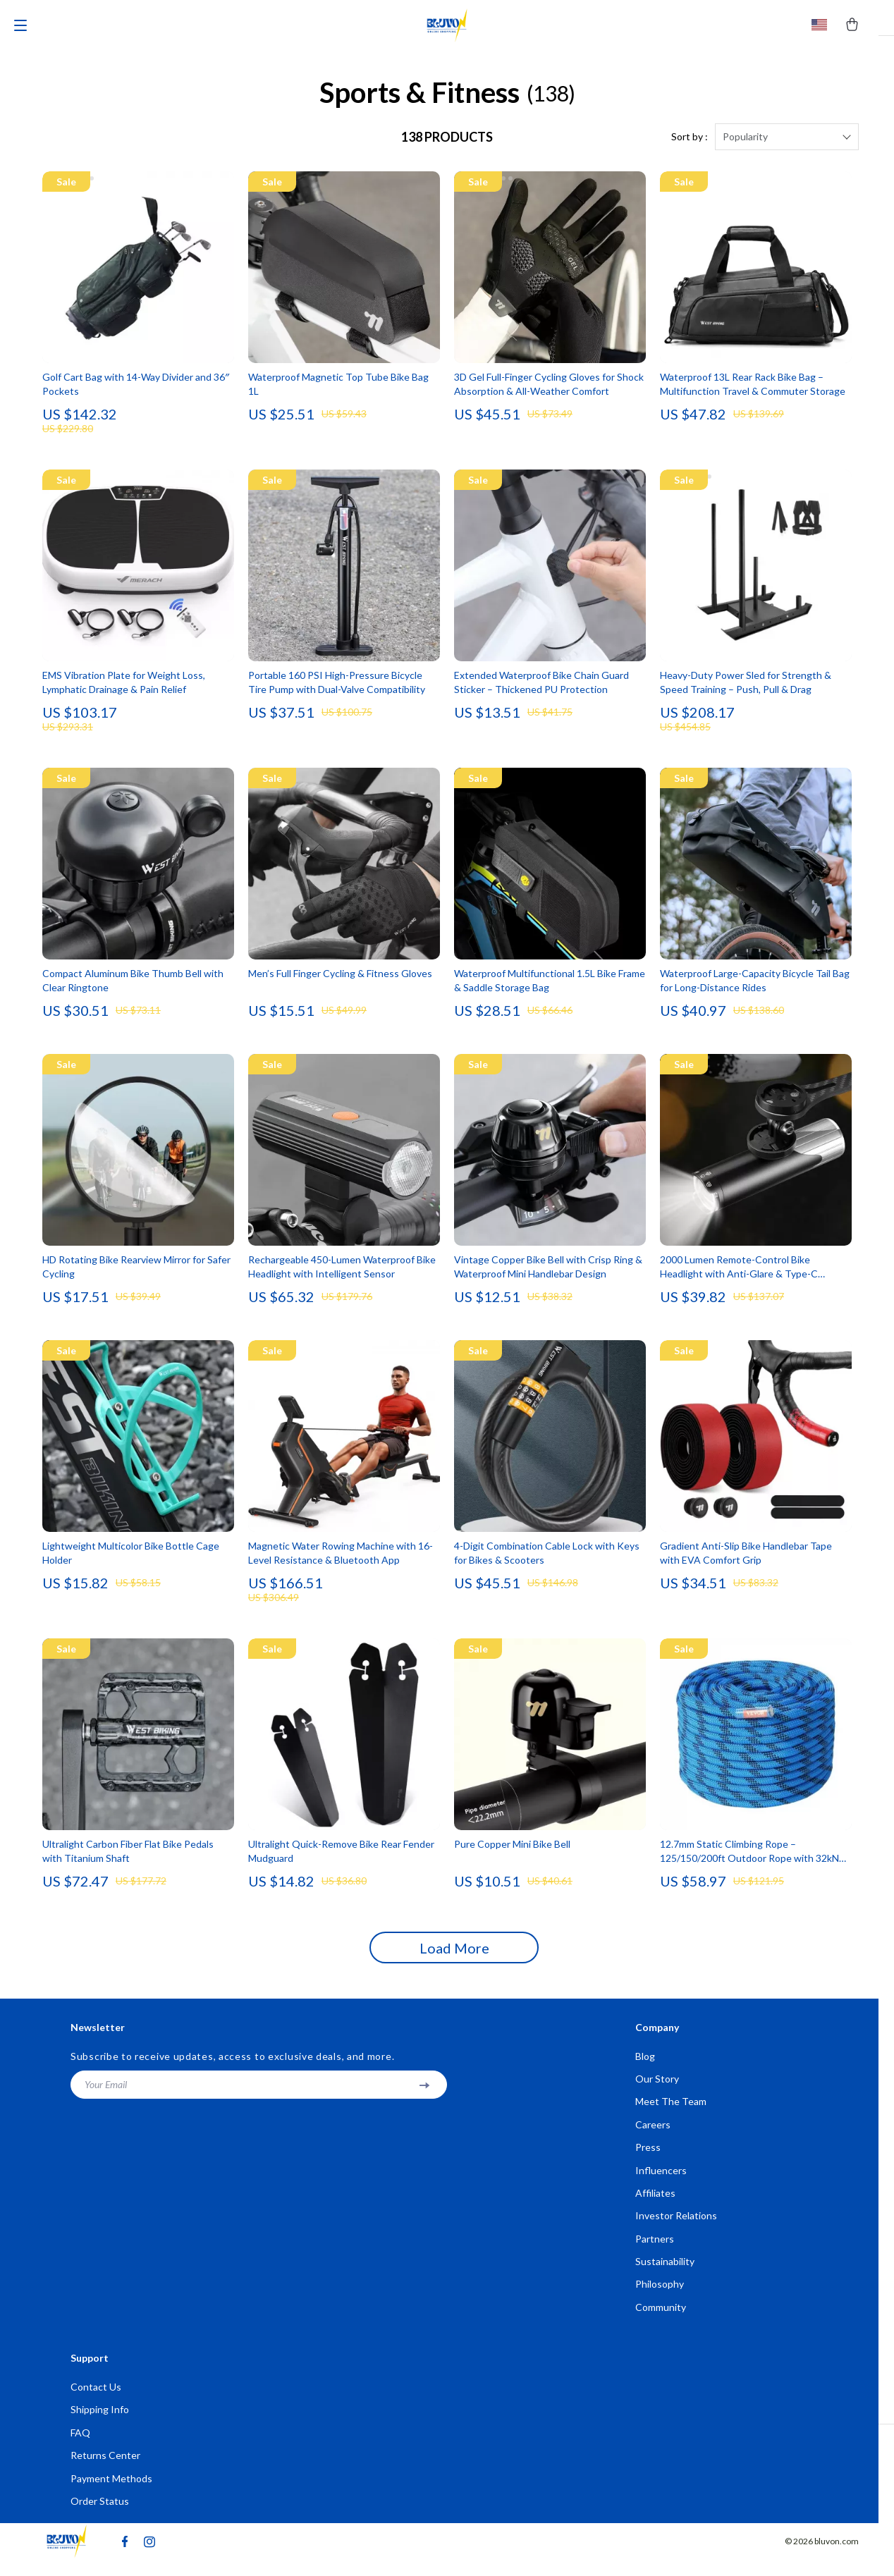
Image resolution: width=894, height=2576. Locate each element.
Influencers (661, 2182)
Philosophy (659, 2298)
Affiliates (655, 2205)
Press (648, 2158)
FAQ (80, 2448)
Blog (645, 2065)
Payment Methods (111, 2495)
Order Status (100, 2518)
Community (660, 2321)
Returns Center (105, 2471)
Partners (654, 2251)
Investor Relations (676, 2228)
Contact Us (96, 2402)
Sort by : (689, 146)
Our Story (657, 2088)
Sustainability (664, 2275)
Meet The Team (670, 2112)
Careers (652, 2135)
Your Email (106, 2093)
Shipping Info (100, 2425)
